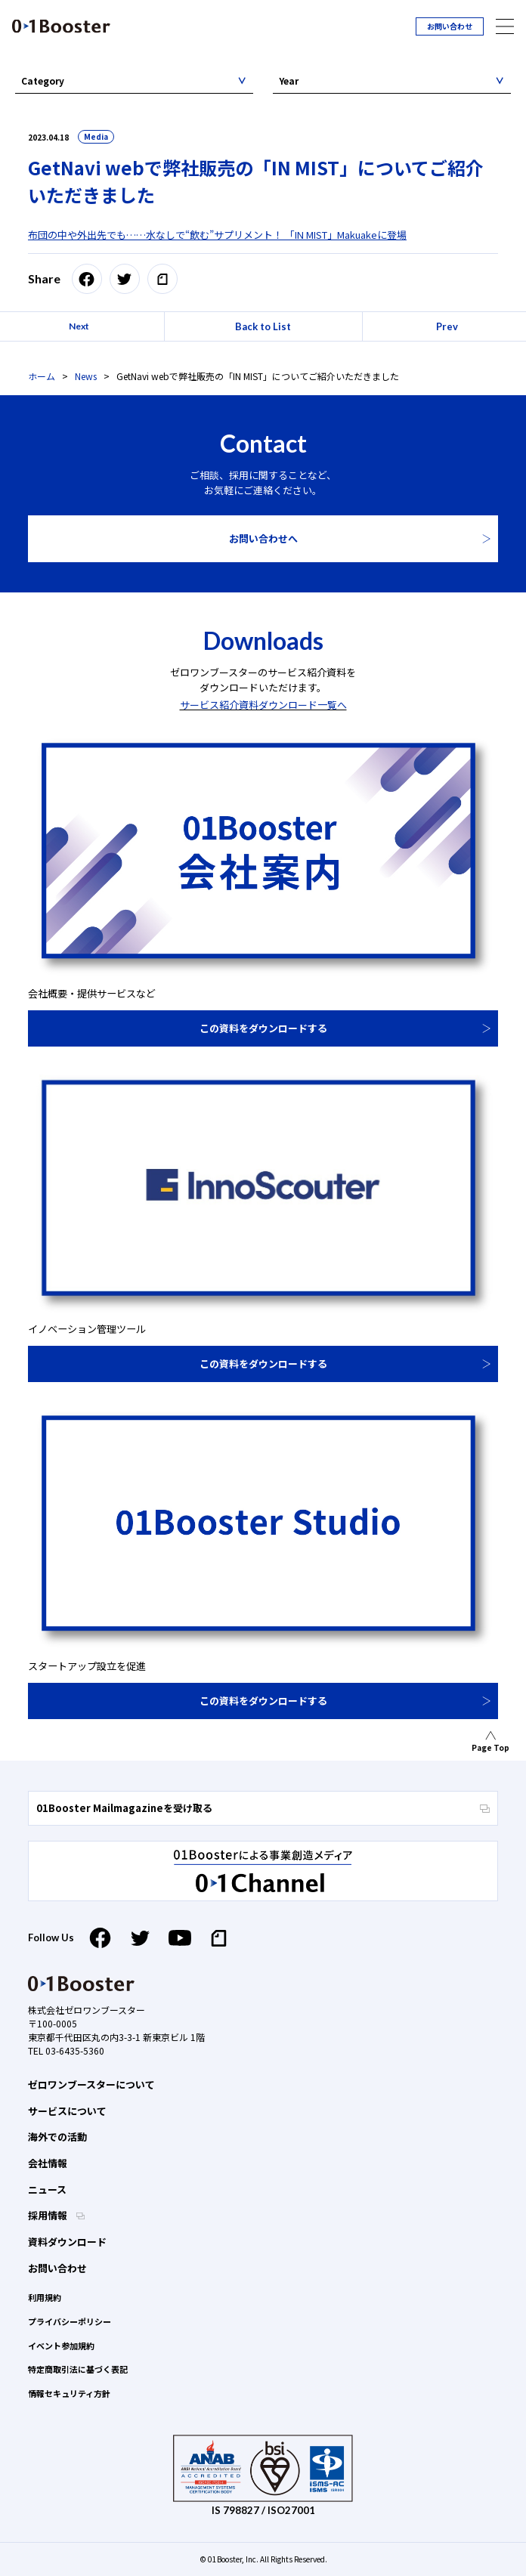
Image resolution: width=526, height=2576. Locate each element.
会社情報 (47, 2163)
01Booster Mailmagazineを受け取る (263, 1808)
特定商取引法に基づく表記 (78, 2369)
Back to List (263, 326)
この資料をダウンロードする (263, 1028)
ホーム (41, 376)
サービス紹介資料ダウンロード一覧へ (263, 704)
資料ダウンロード (67, 2241)
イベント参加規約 (61, 2345)
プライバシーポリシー (69, 2321)
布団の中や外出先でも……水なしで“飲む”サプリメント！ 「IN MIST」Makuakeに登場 (217, 234)
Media (96, 136)
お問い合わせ (449, 26)
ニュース (47, 2189)
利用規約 (44, 2297)
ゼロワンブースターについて (91, 2084)
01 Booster (61, 26)
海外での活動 (57, 2136)
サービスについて (67, 2111)
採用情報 (49, 2215)
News (86, 376)
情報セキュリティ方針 (69, 2393)
